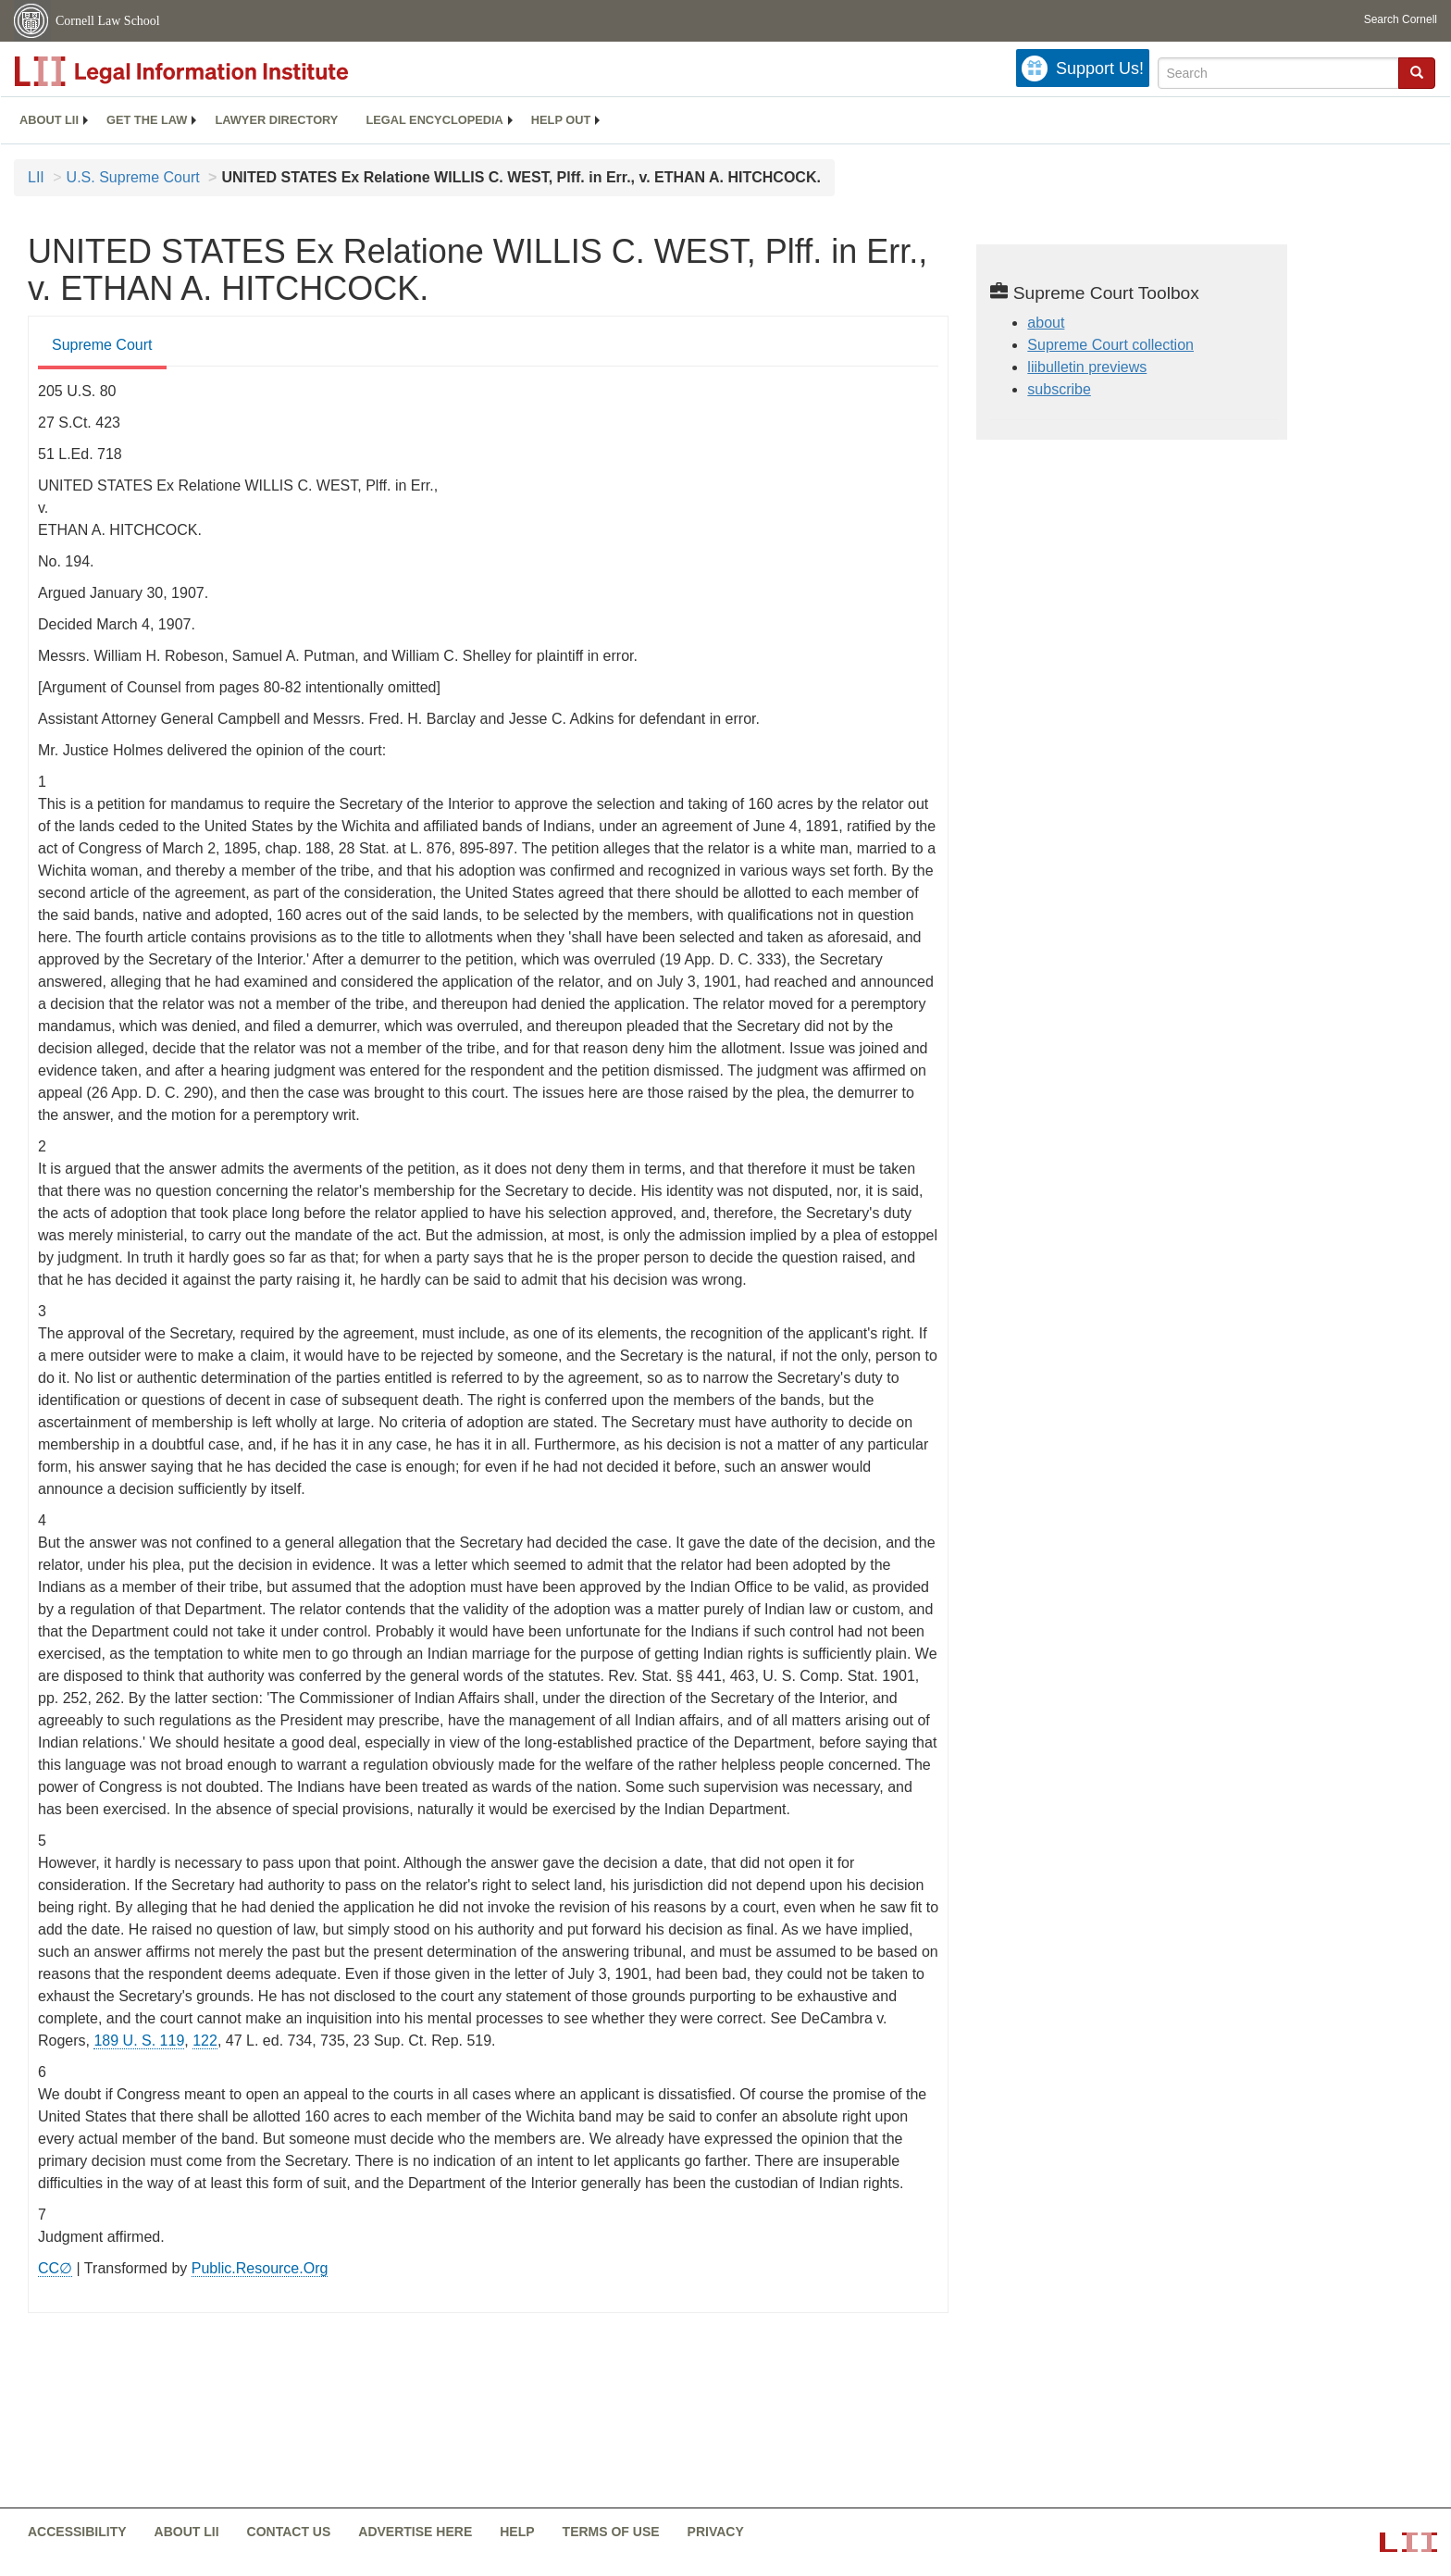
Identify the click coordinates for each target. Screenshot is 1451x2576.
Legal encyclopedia (434, 120)
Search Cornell (1400, 19)
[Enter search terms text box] (1278, 73)
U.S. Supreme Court (133, 177)
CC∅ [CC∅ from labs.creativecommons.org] (55, 2268)
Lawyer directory (276, 120)
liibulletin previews (1087, 367)
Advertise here (415, 2531)
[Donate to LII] (1082, 68)
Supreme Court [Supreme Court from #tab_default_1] (102, 345)
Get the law (146, 120)
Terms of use (611, 2531)
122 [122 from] (204, 2040)
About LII (49, 120)
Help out (560, 120)
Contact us (289, 2531)
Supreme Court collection (1110, 345)
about (1045, 322)
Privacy (716, 2531)
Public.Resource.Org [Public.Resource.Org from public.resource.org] (260, 2268)
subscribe (1058, 389)
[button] (1416, 72)
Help (517, 2531)
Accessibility (77, 2531)
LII (36, 177)
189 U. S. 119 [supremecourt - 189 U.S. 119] (138, 2040)
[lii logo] (222, 71)
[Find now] (1416, 73)
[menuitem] (49, 120)
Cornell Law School (108, 21)
